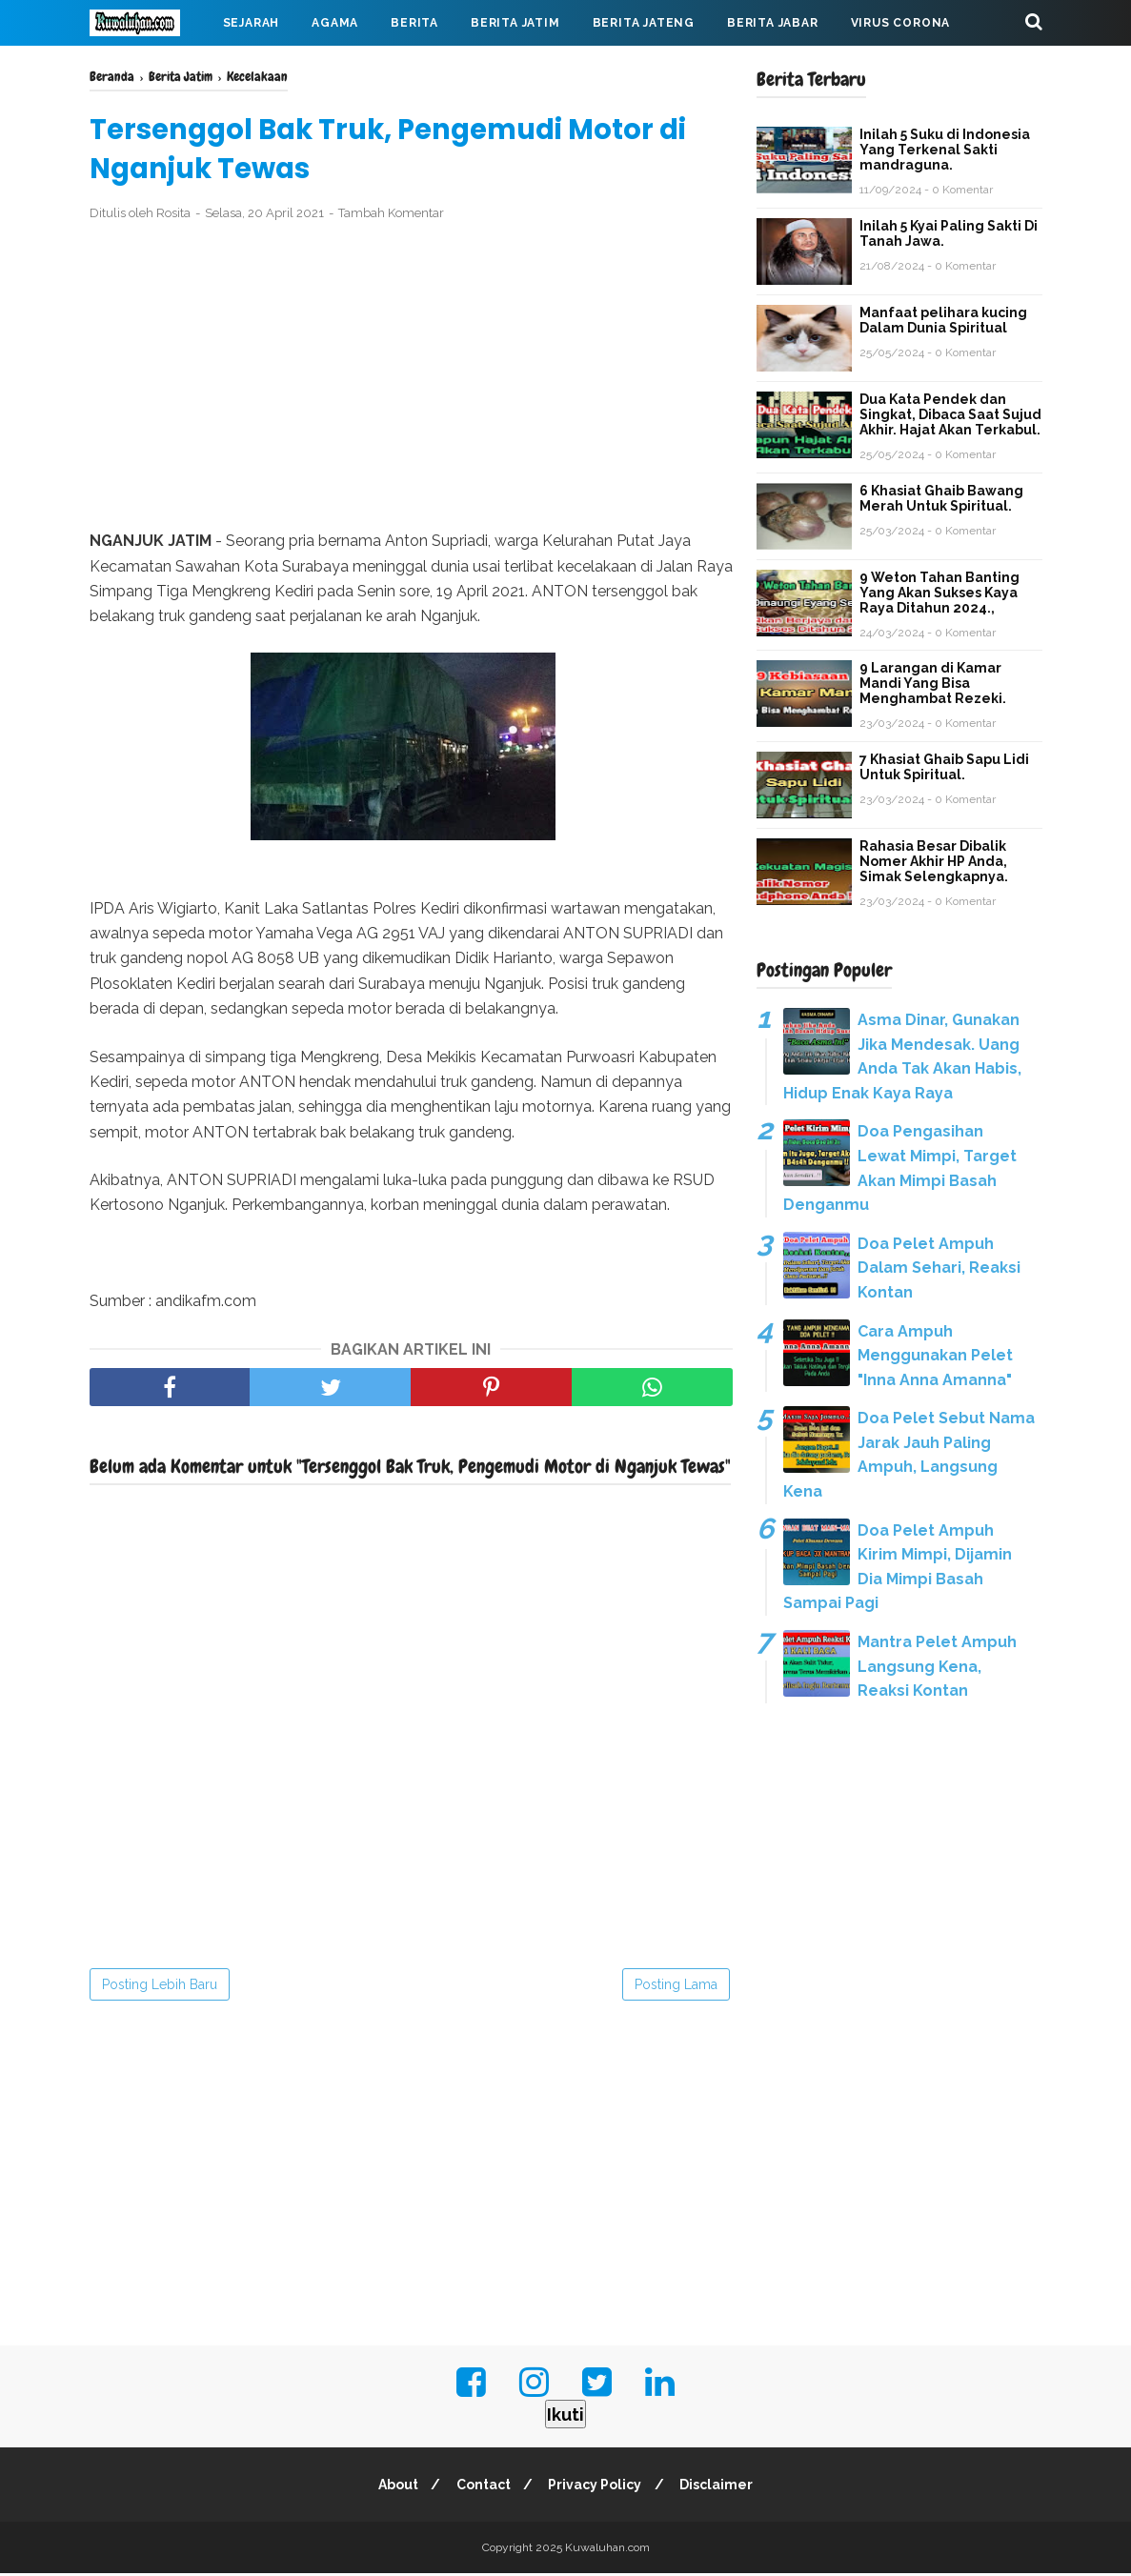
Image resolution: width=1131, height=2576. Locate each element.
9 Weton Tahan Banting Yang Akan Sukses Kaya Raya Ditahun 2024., (939, 592)
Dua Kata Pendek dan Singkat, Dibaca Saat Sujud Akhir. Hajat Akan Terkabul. (950, 414)
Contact (481, 2487)
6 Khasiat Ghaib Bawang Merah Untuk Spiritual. (941, 498)
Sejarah (251, 23)
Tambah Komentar (391, 216)
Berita (414, 23)
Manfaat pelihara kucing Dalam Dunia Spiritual (943, 320)
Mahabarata (149, 68)
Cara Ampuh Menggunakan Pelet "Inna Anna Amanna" (935, 1355)
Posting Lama (676, 1987)
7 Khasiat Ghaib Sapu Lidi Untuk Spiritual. (944, 767)
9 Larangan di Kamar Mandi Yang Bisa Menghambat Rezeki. (932, 683)
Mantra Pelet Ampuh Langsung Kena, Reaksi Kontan (937, 1666)
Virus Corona (901, 23)
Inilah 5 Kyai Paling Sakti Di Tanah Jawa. (948, 233)
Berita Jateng (644, 23)
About (394, 2487)
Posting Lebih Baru (159, 1987)
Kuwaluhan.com (607, 2550)
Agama (335, 23)
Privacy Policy (596, 2487)
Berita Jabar (772, 23)
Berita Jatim (515, 23)
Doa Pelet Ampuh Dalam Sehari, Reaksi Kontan (939, 1268)
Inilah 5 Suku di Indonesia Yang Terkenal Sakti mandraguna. (944, 149)
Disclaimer (720, 2487)
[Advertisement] (411, 379)
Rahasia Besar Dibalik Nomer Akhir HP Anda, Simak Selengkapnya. (933, 861)
